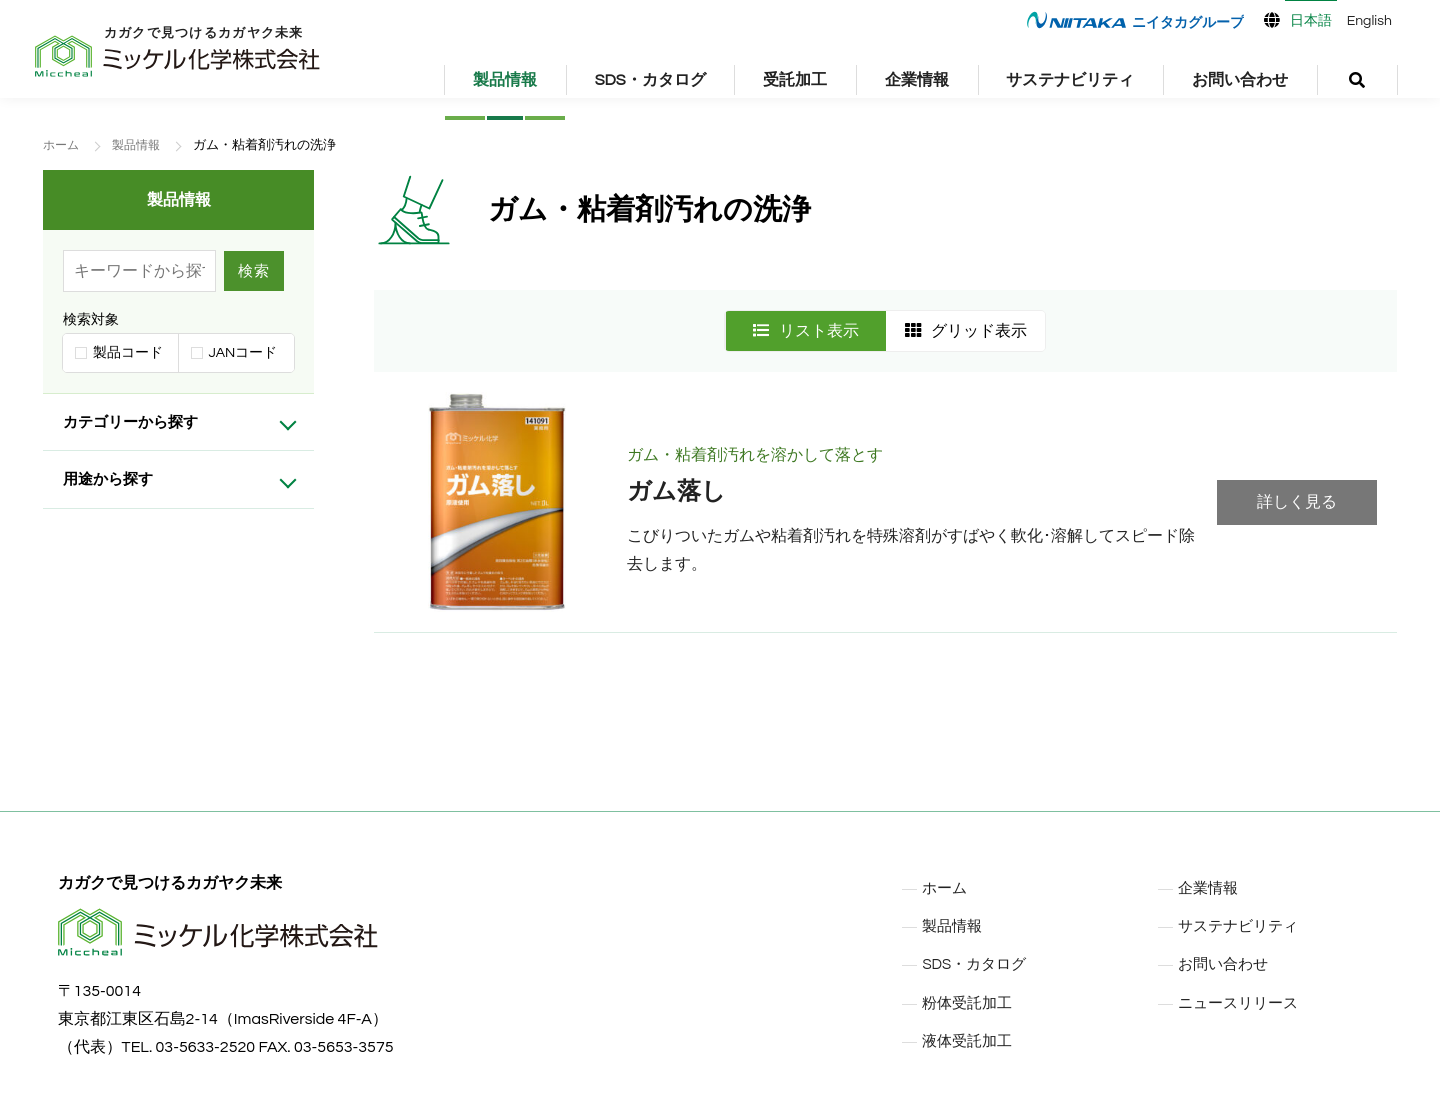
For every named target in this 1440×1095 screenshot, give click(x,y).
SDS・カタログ (650, 80)
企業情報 (917, 80)
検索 (254, 270)
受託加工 (795, 80)
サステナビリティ (1070, 80)
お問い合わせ (1240, 80)
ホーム (62, 145)
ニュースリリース (1242, 1002)
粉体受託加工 (970, 1002)
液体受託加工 (970, 1040)
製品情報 (505, 80)
